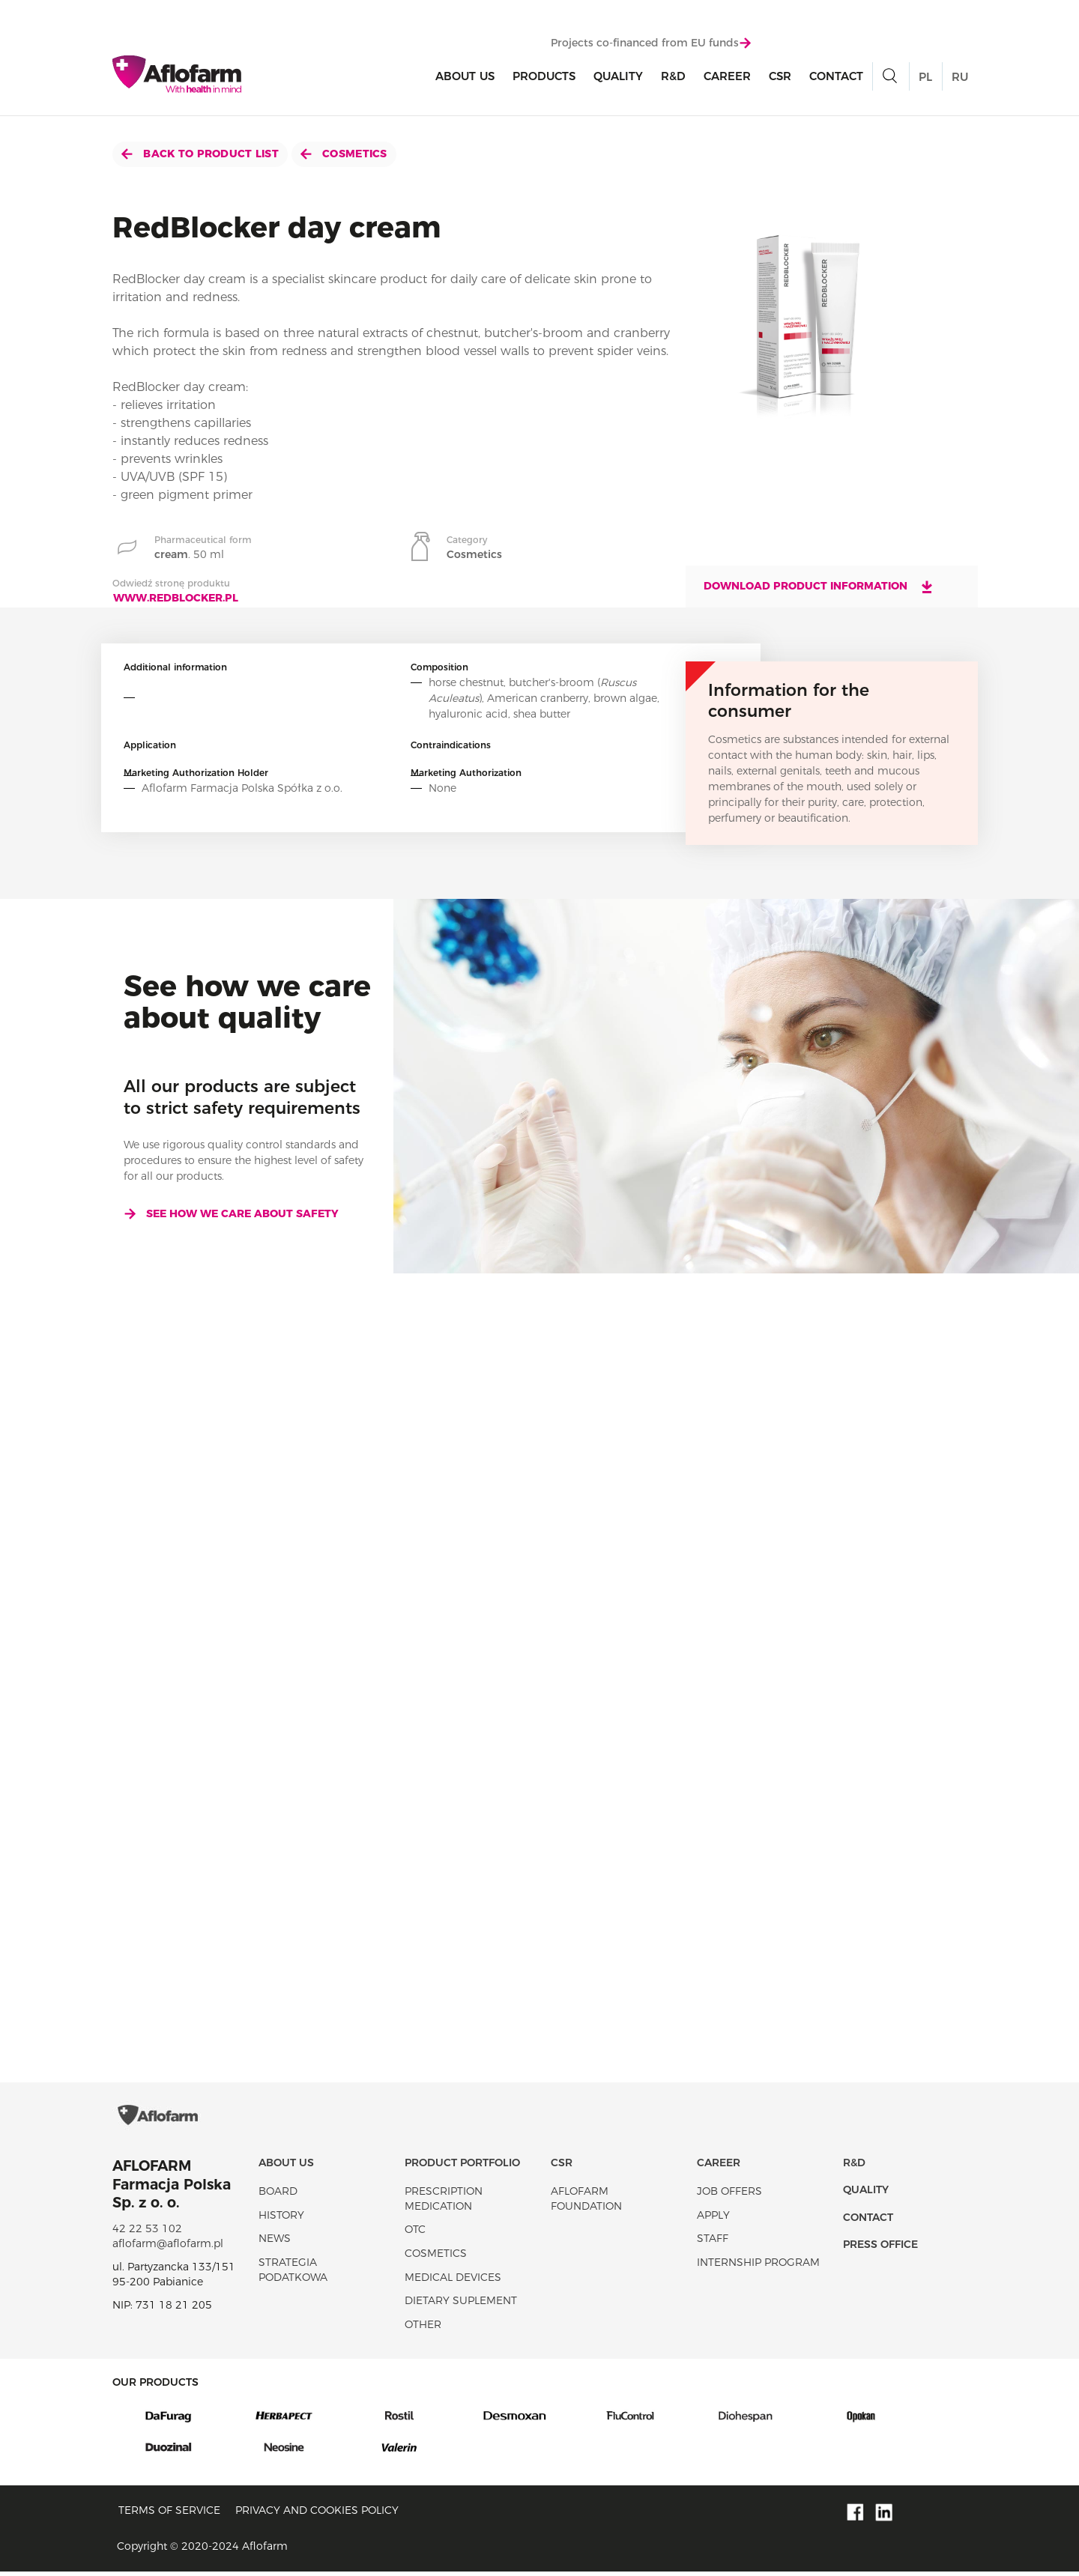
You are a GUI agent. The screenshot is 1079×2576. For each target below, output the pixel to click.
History (281, 2218)
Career (727, 76)
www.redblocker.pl (175, 597)
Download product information (819, 586)
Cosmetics (343, 153)
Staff (712, 2242)
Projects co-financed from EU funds (651, 42)
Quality (618, 76)
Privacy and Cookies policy (317, 2514)
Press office (880, 2248)
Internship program (758, 2266)
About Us (465, 76)
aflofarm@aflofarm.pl (167, 2247)
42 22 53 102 (147, 2232)
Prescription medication (444, 2203)
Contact (836, 76)
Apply (713, 2218)
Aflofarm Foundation (586, 2203)
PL (925, 77)
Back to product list (200, 153)
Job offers (729, 2195)
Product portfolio (462, 2166)
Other (423, 2328)
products (544, 76)
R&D (673, 76)
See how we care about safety (231, 1213)
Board (278, 2195)
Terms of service (169, 2514)
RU (960, 77)
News (275, 2242)
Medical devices (453, 2281)
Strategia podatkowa (293, 2273)
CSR (780, 76)
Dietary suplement (461, 2305)
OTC (415, 2233)
